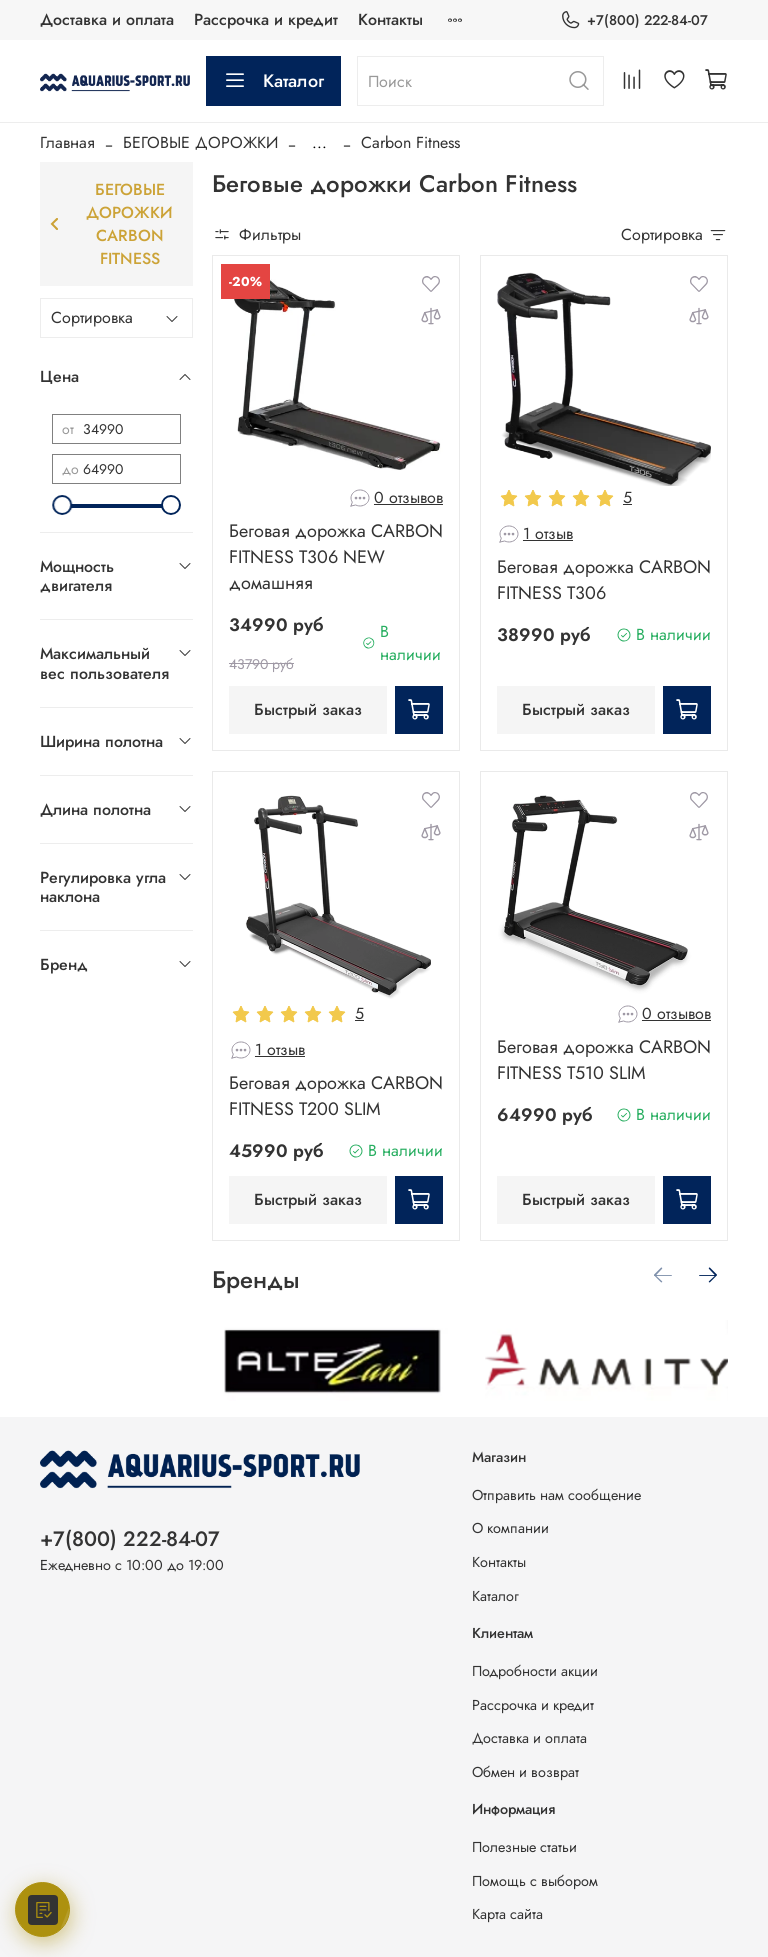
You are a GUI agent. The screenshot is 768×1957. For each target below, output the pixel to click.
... (319, 143)
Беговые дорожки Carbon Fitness (111, 224)
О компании (510, 1528)
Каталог (273, 81)
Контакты (390, 19)
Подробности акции (535, 1671)
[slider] (62, 505)
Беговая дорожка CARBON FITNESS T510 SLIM (604, 1060)
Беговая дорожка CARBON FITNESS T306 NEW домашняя (336, 557)
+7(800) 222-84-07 (634, 20)
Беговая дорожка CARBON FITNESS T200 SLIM (336, 1096)
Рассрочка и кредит (266, 19)
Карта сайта (507, 1914)
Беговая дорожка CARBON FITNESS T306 (604, 580)
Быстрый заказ (308, 709)
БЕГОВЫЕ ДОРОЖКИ (200, 142)
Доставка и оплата (107, 19)
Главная (67, 142)
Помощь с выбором (535, 1881)
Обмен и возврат (525, 1772)
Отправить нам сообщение (556, 1495)
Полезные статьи (524, 1847)
